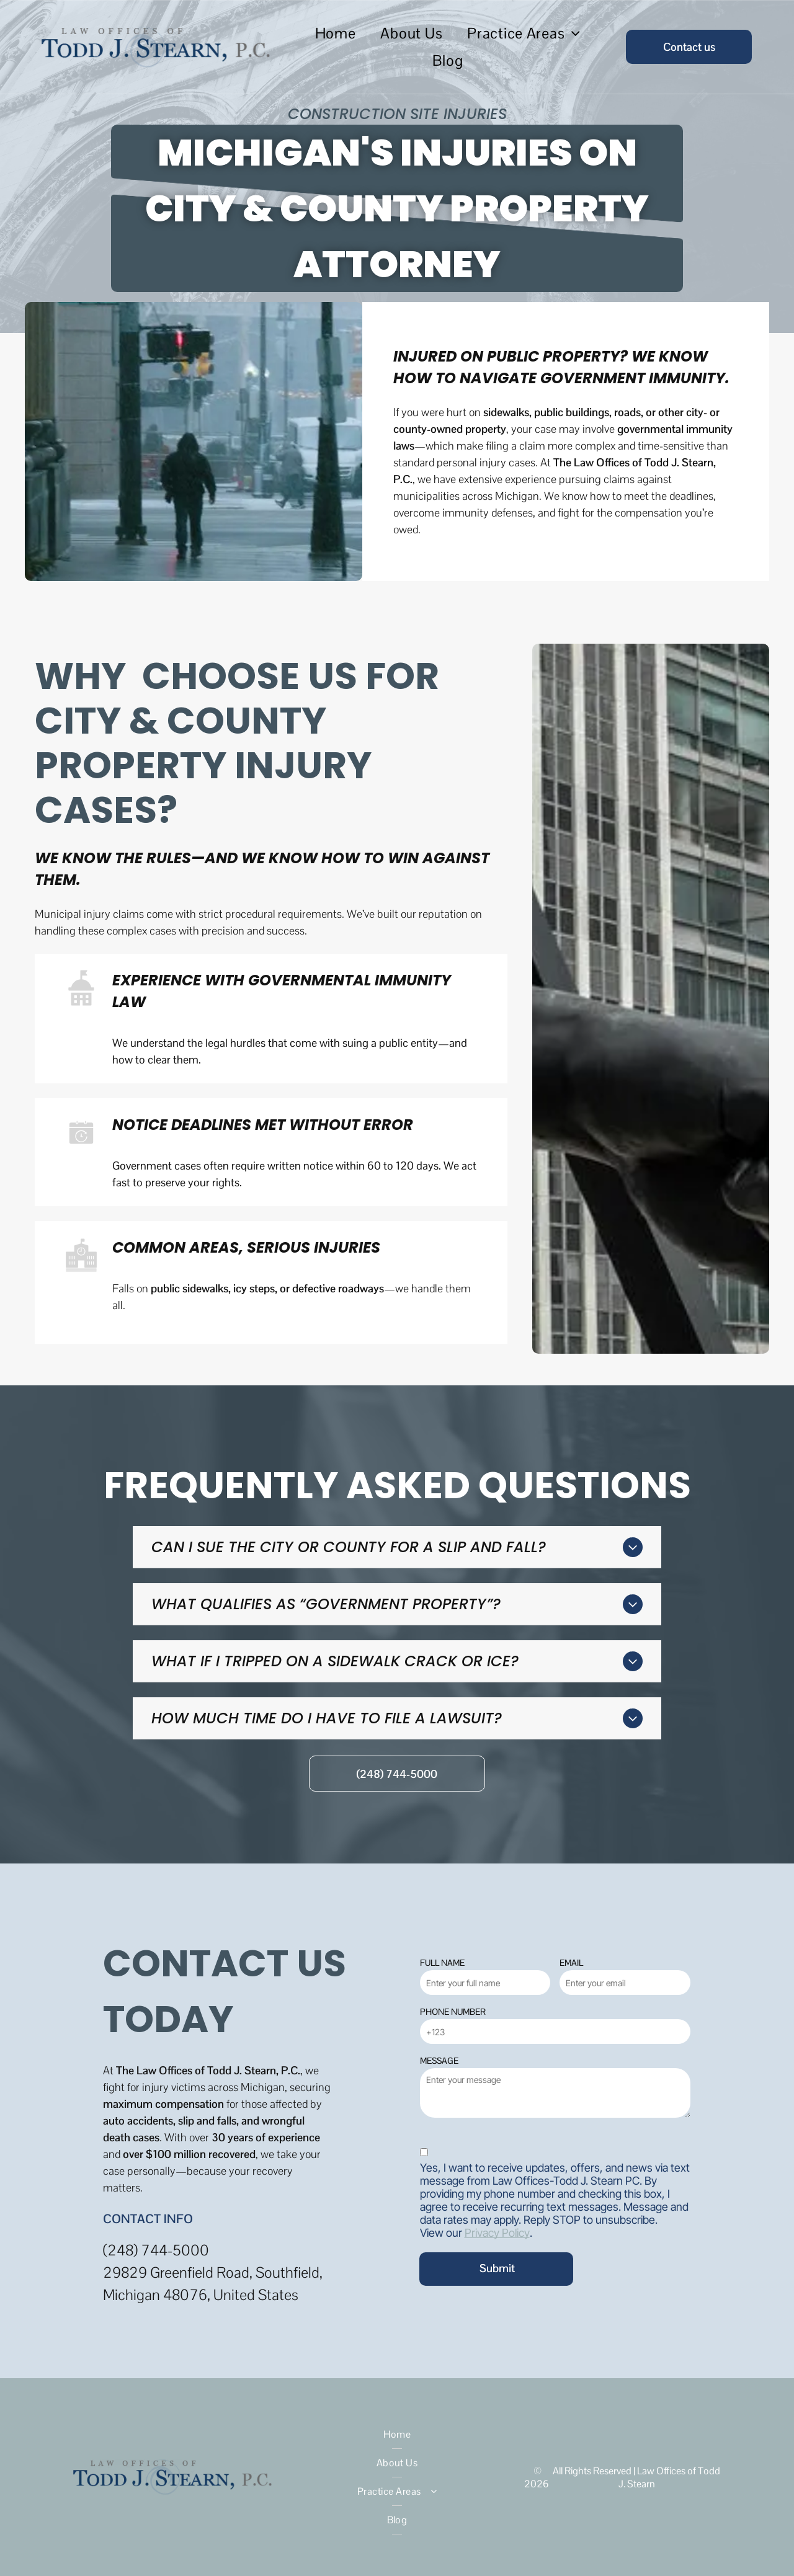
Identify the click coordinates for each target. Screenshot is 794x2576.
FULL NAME (442, 1962)
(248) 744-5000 (156, 2250)
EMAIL (571, 1962)
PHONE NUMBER (453, 2011)
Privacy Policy (497, 2232)
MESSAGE (439, 2060)
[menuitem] (335, 33)
